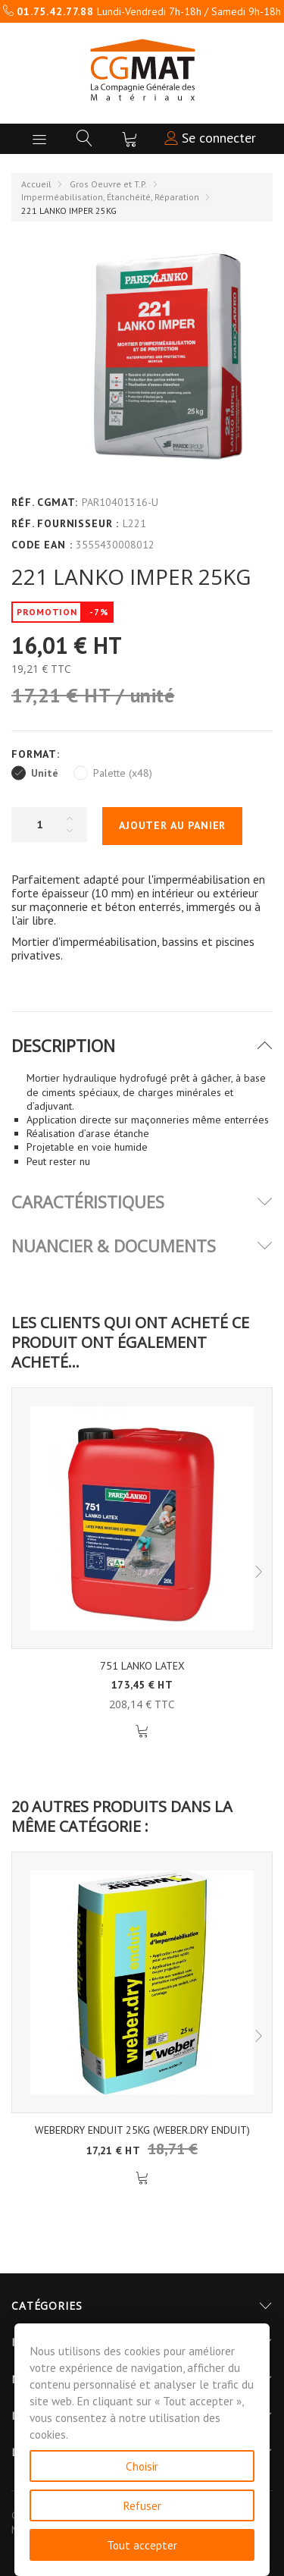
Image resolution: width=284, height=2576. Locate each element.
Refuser (142, 2505)
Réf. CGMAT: (44, 502)
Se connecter (210, 137)
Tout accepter (142, 2544)
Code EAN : (41, 544)
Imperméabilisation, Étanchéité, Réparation (110, 197)
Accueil (36, 184)
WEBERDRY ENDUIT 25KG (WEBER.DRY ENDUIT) (142, 2130)
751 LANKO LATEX (142, 1666)
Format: (37, 754)
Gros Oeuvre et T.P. (108, 184)
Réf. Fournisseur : (65, 523)
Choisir (142, 2466)
